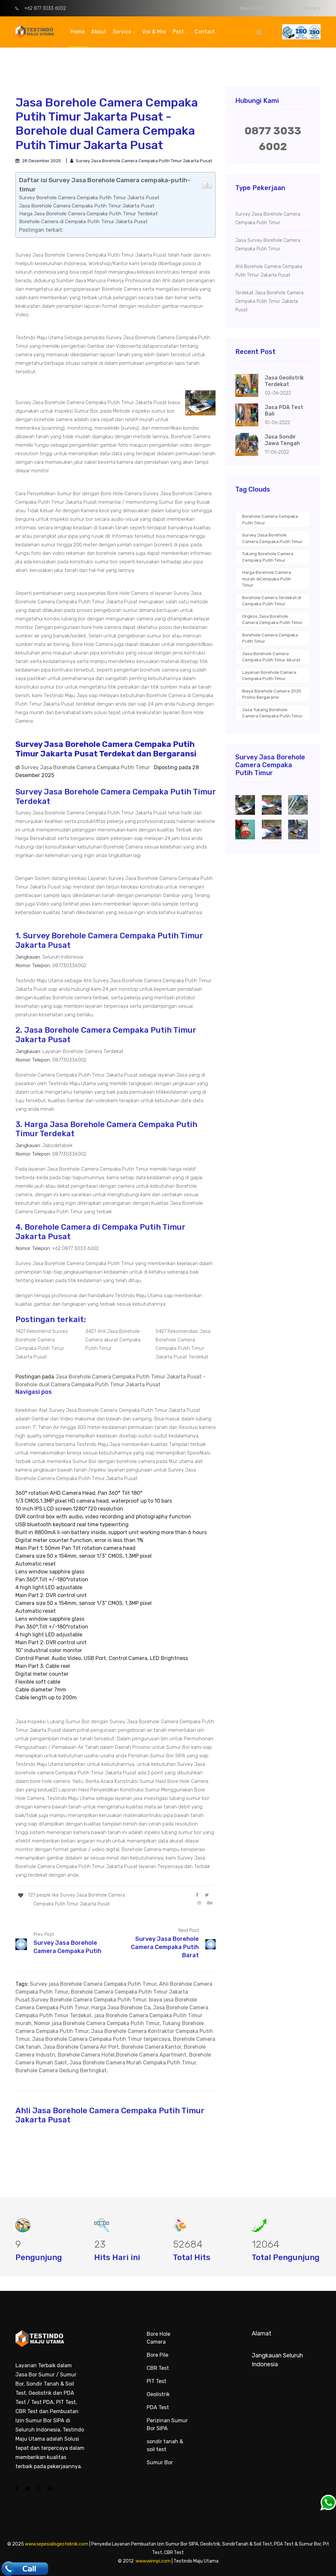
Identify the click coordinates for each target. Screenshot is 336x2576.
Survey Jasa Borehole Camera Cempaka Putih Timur (272, 538)
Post (180, 32)
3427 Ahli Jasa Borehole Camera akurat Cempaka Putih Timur (112, 1339)
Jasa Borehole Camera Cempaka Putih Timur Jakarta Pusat (87, 206)
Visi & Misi (154, 32)
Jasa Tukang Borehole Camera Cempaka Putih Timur (272, 713)
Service (124, 32)
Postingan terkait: (41, 230)
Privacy (312, 8)
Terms (285, 8)
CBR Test (158, 2368)
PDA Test (158, 2407)
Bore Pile (157, 2355)
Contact (205, 32)
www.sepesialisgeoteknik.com (56, 2544)
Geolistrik (158, 2394)
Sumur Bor (160, 2462)
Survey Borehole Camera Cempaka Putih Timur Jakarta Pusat (89, 198)
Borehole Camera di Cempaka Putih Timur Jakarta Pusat (83, 221)
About (98, 32)
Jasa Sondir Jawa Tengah (282, 440)
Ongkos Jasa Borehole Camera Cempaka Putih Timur (272, 619)
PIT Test (156, 2381)
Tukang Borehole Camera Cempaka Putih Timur (267, 557)
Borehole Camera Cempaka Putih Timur (270, 519)
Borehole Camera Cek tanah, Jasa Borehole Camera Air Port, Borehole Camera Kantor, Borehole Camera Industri (115, 2047)
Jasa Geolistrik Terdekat (284, 381)
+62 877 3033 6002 (40, 8)
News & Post (253, 8)
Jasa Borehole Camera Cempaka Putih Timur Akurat (271, 657)
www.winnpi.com (153, 2561)
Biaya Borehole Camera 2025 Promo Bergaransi (271, 694)
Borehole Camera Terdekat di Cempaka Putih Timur (271, 601)
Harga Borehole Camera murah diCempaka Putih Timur (266, 579)
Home (78, 32)
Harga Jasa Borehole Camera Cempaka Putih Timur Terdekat (88, 214)
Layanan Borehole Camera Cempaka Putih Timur (269, 675)
